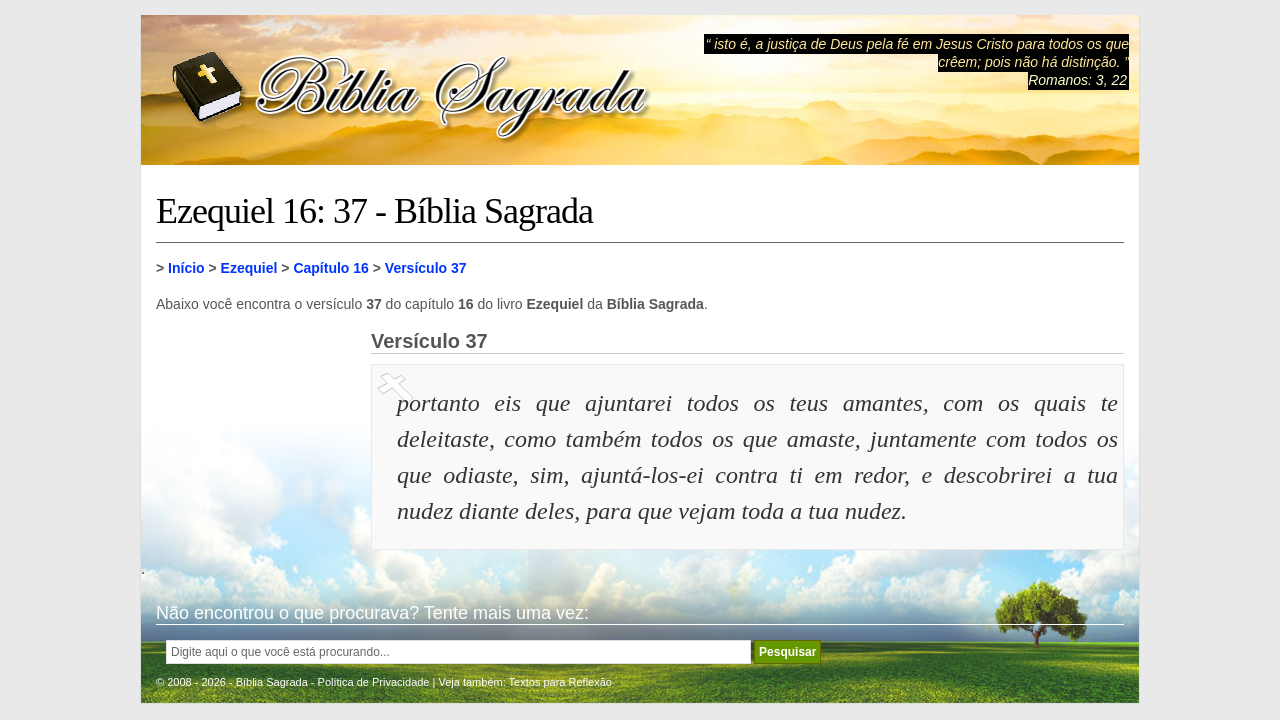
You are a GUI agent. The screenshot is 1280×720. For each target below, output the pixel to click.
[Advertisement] (256, 430)
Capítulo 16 (330, 268)
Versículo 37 (426, 268)
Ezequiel (249, 268)
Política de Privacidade (374, 682)
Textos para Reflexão (560, 682)
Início (186, 268)
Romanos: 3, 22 (1077, 80)
